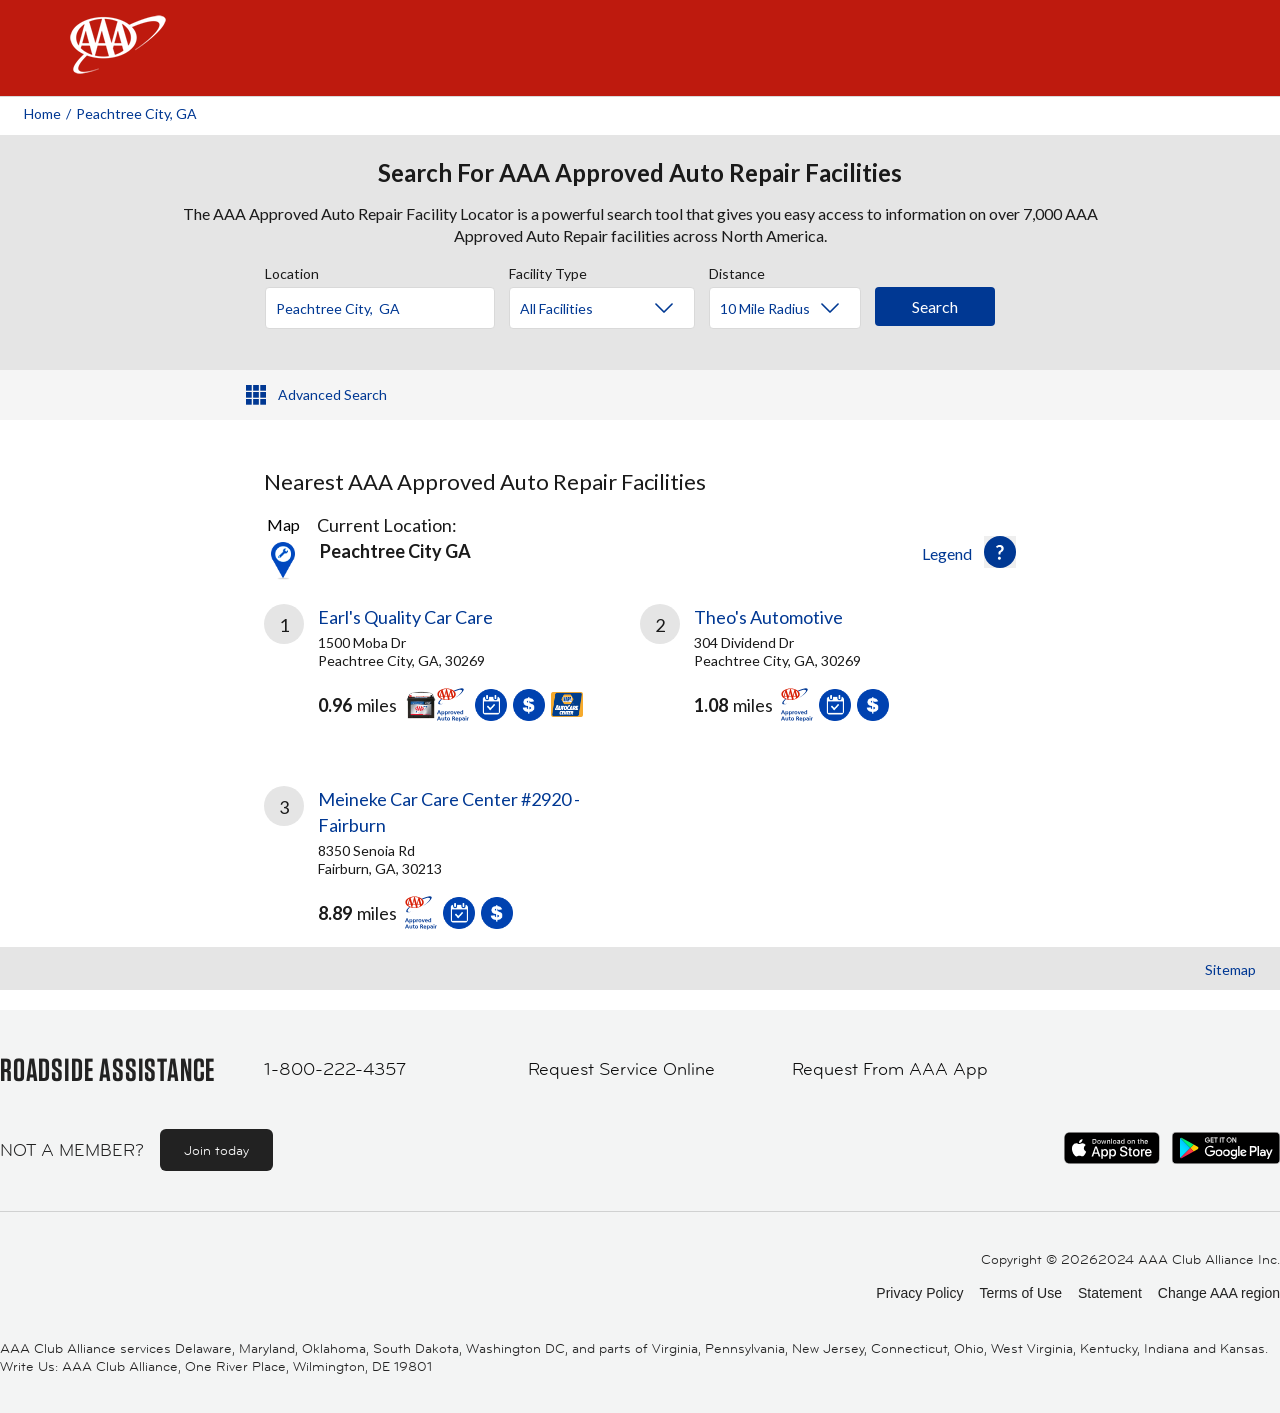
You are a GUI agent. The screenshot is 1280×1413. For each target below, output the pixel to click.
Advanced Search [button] (332, 394)
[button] (1000, 552)
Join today (216, 1150)
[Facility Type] (618, 309)
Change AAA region (1219, 1293)
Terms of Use (1020, 1293)
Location (292, 271)
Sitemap (1230, 969)
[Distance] (792, 309)
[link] (452, 671)
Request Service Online (621, 1069)
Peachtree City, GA (136, 113)
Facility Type (548, 271)
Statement (1110, 1293)
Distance (737, 271)
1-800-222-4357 (335, 1069)
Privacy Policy (919, 1293)
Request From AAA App (890, 1069)
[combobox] (387, 303)
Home (42, 113)
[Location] (380, 308)
